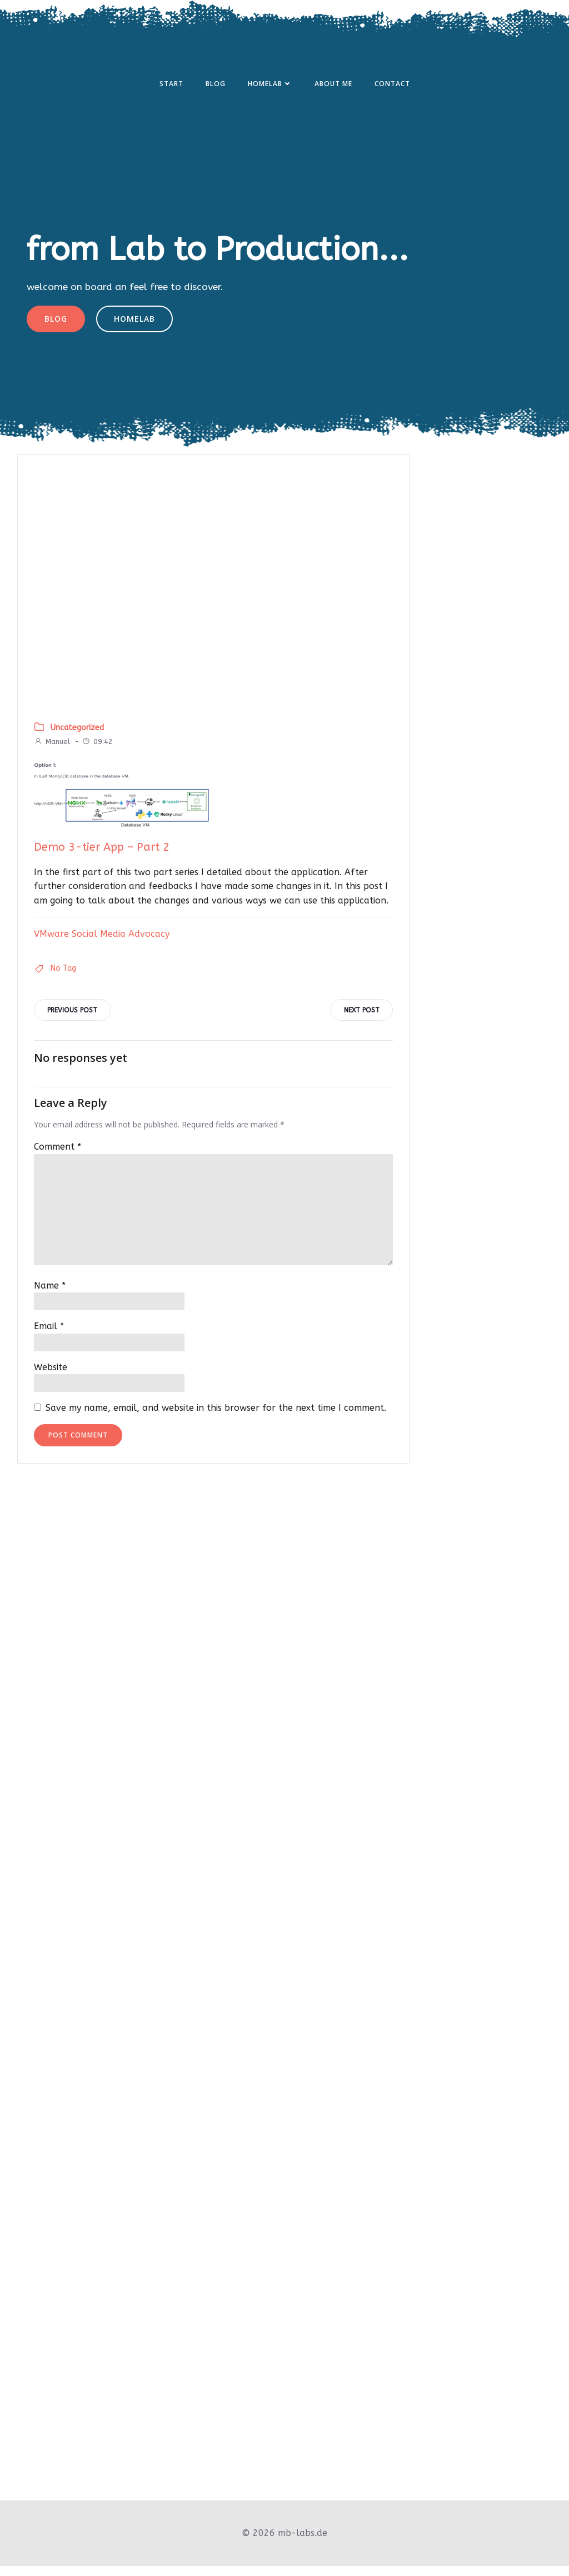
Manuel (52, 752)
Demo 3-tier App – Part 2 (101, 857)
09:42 (97, 752)
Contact (392, 85)
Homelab (270, 85)
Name (50, 1297)
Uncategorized (77, 737)
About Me (333, 85)
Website (50, 1379)
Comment (57, 1159)
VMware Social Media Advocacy (101, 943)
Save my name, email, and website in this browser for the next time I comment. (216, 1420)
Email (49, 1338)
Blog (216, 85)
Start (171, 85)
